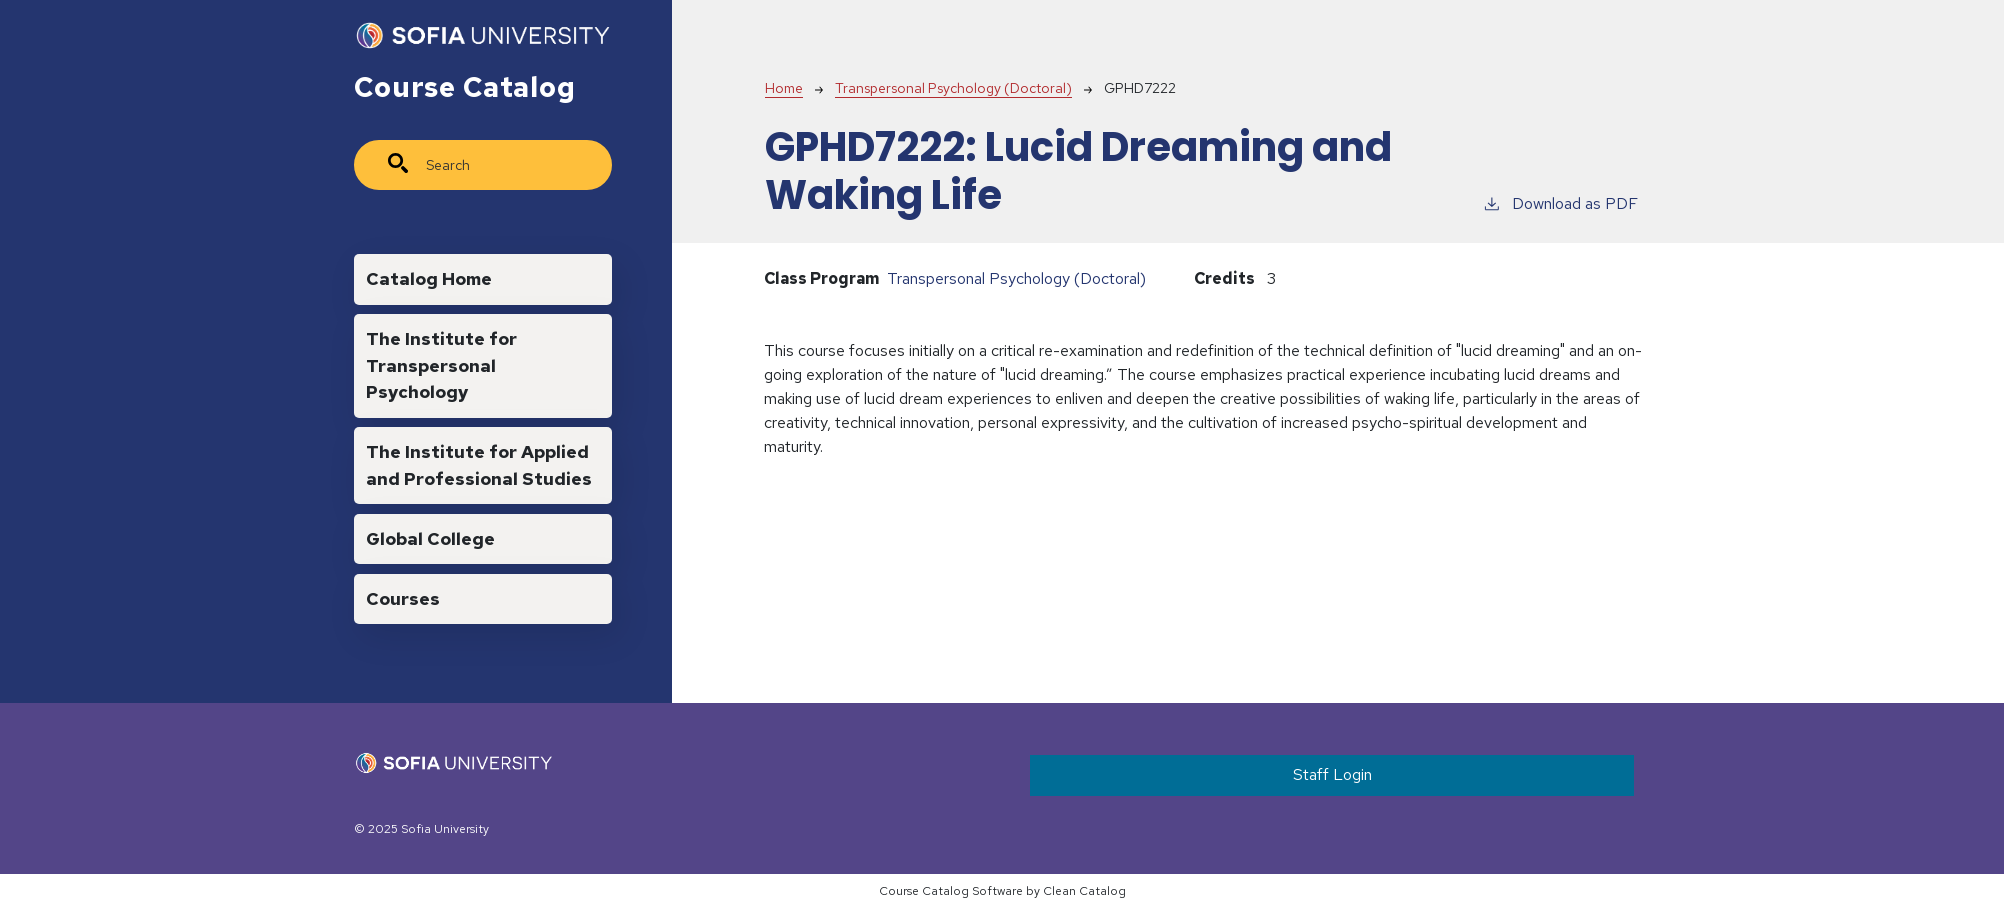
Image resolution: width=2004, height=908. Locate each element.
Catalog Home (429, 278)
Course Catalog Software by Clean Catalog (1002, 891)
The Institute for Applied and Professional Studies (479, 464)
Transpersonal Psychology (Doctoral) (953, 88)
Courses (403, 598)
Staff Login (1332, 774)
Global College (430, 538)
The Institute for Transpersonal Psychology (441, 365)
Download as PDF (1560, 203)
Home (784, 88)
